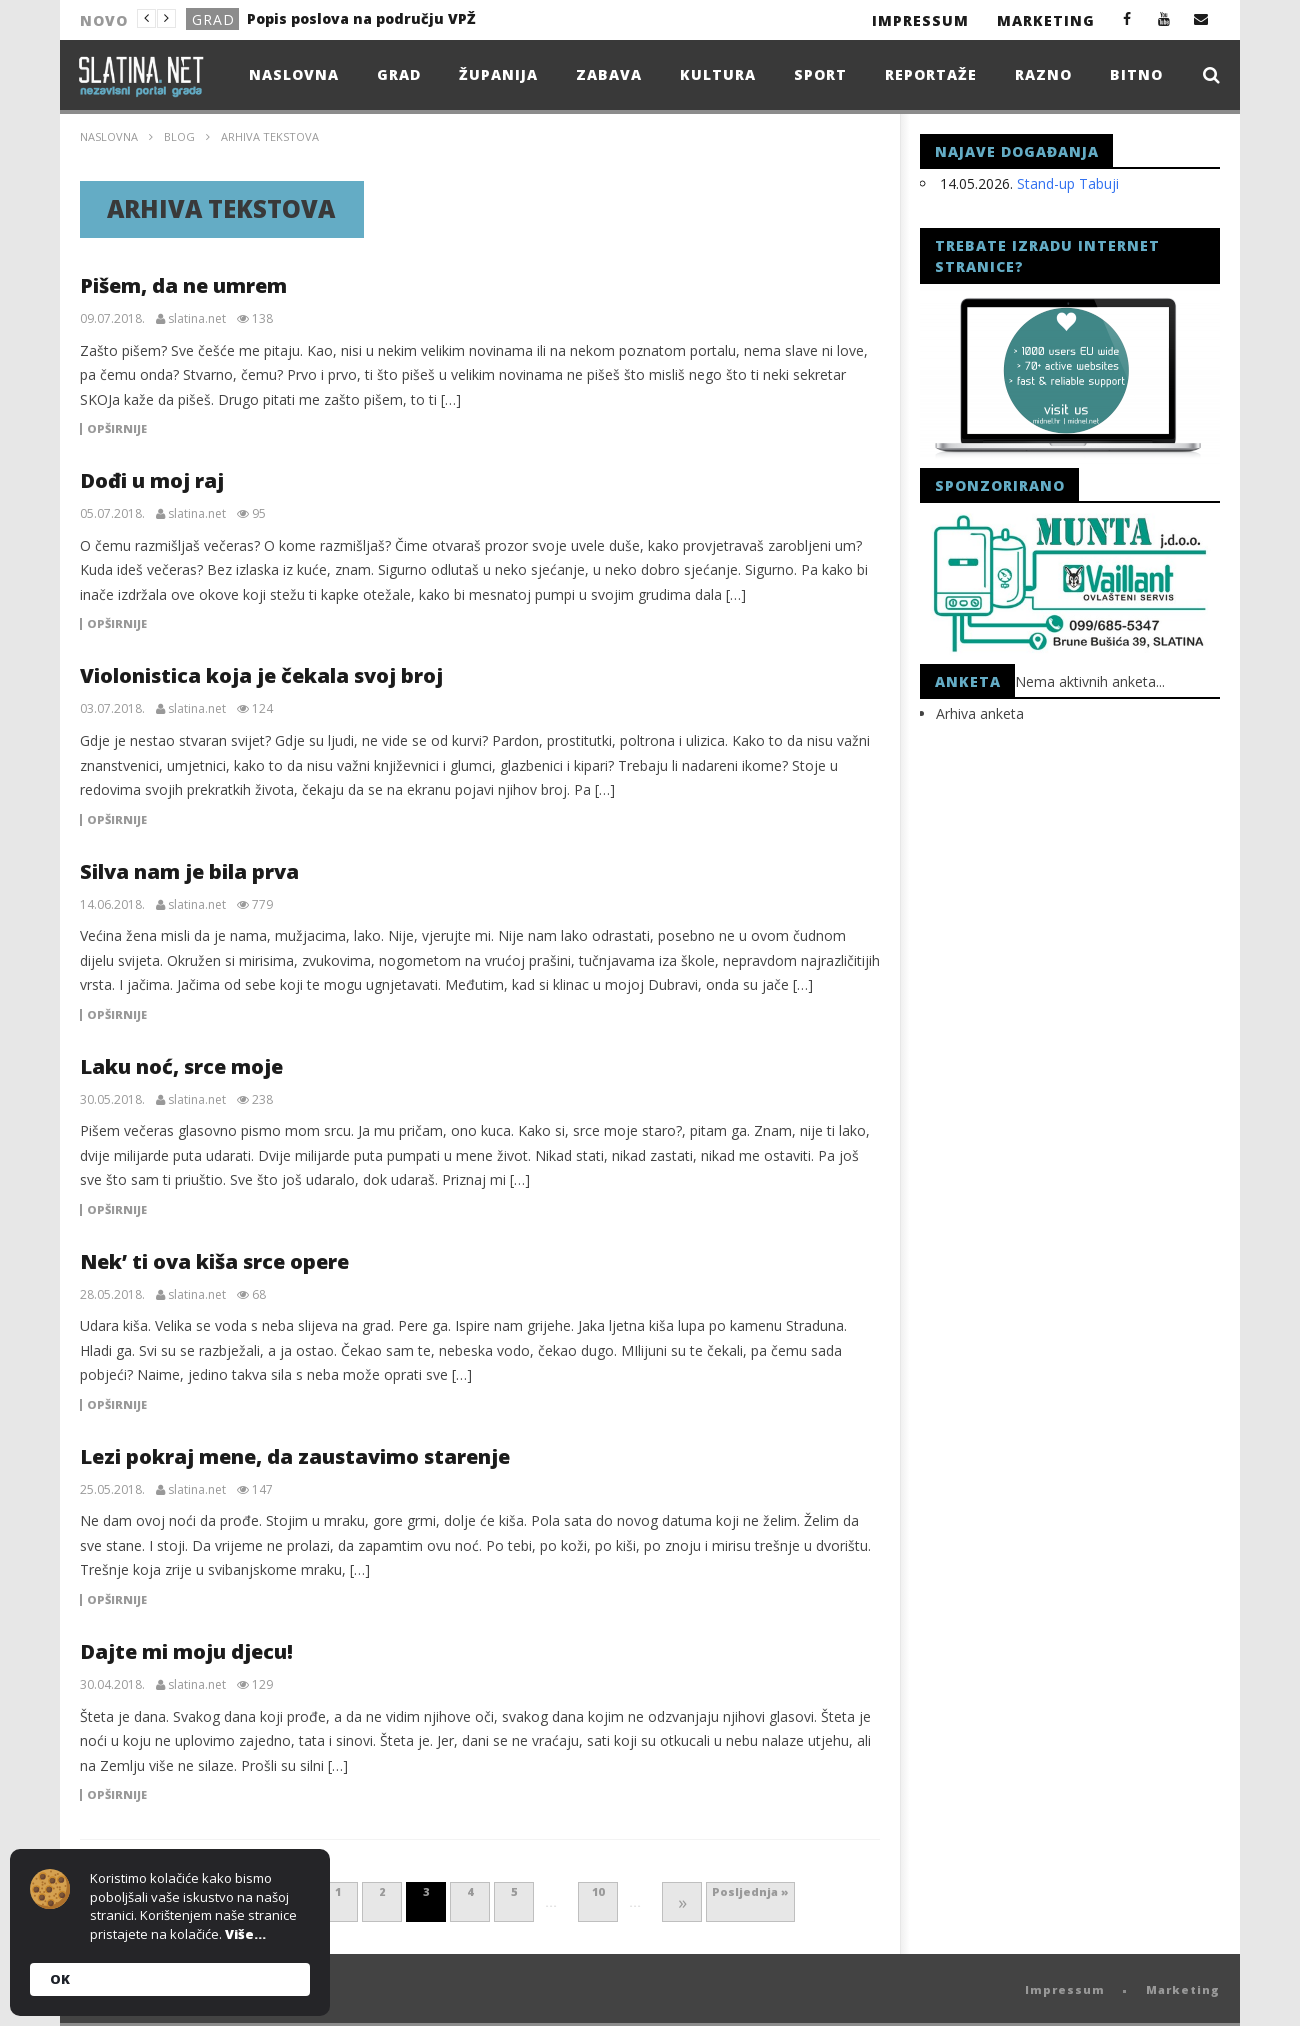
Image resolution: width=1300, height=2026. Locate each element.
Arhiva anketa (980, 713)
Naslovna (294, 74)
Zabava (609, 74)
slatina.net (197, 319)
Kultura (718, 74)
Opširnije (117, 429)
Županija (498, 74)
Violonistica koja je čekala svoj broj (261, 675)
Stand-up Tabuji (1068, 183)
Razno (1043, 74)
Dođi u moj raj (152, 480)
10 (598, 1891)
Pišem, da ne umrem (183, 285)
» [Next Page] (682, 1902)
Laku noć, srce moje (181, 1066)
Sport (820, 74)
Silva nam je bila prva (189, 871)
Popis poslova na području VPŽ (361, 18)
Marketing (1046, 20)
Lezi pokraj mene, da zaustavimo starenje (295, 1456)
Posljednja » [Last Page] (750, 1891)
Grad (213, 19)
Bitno (1136, 74)
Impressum (920, 20)
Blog (179, 136)
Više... (245, 1934)
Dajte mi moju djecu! (186, 1651)
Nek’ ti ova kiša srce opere (214, 1261)
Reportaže (931, 74)
